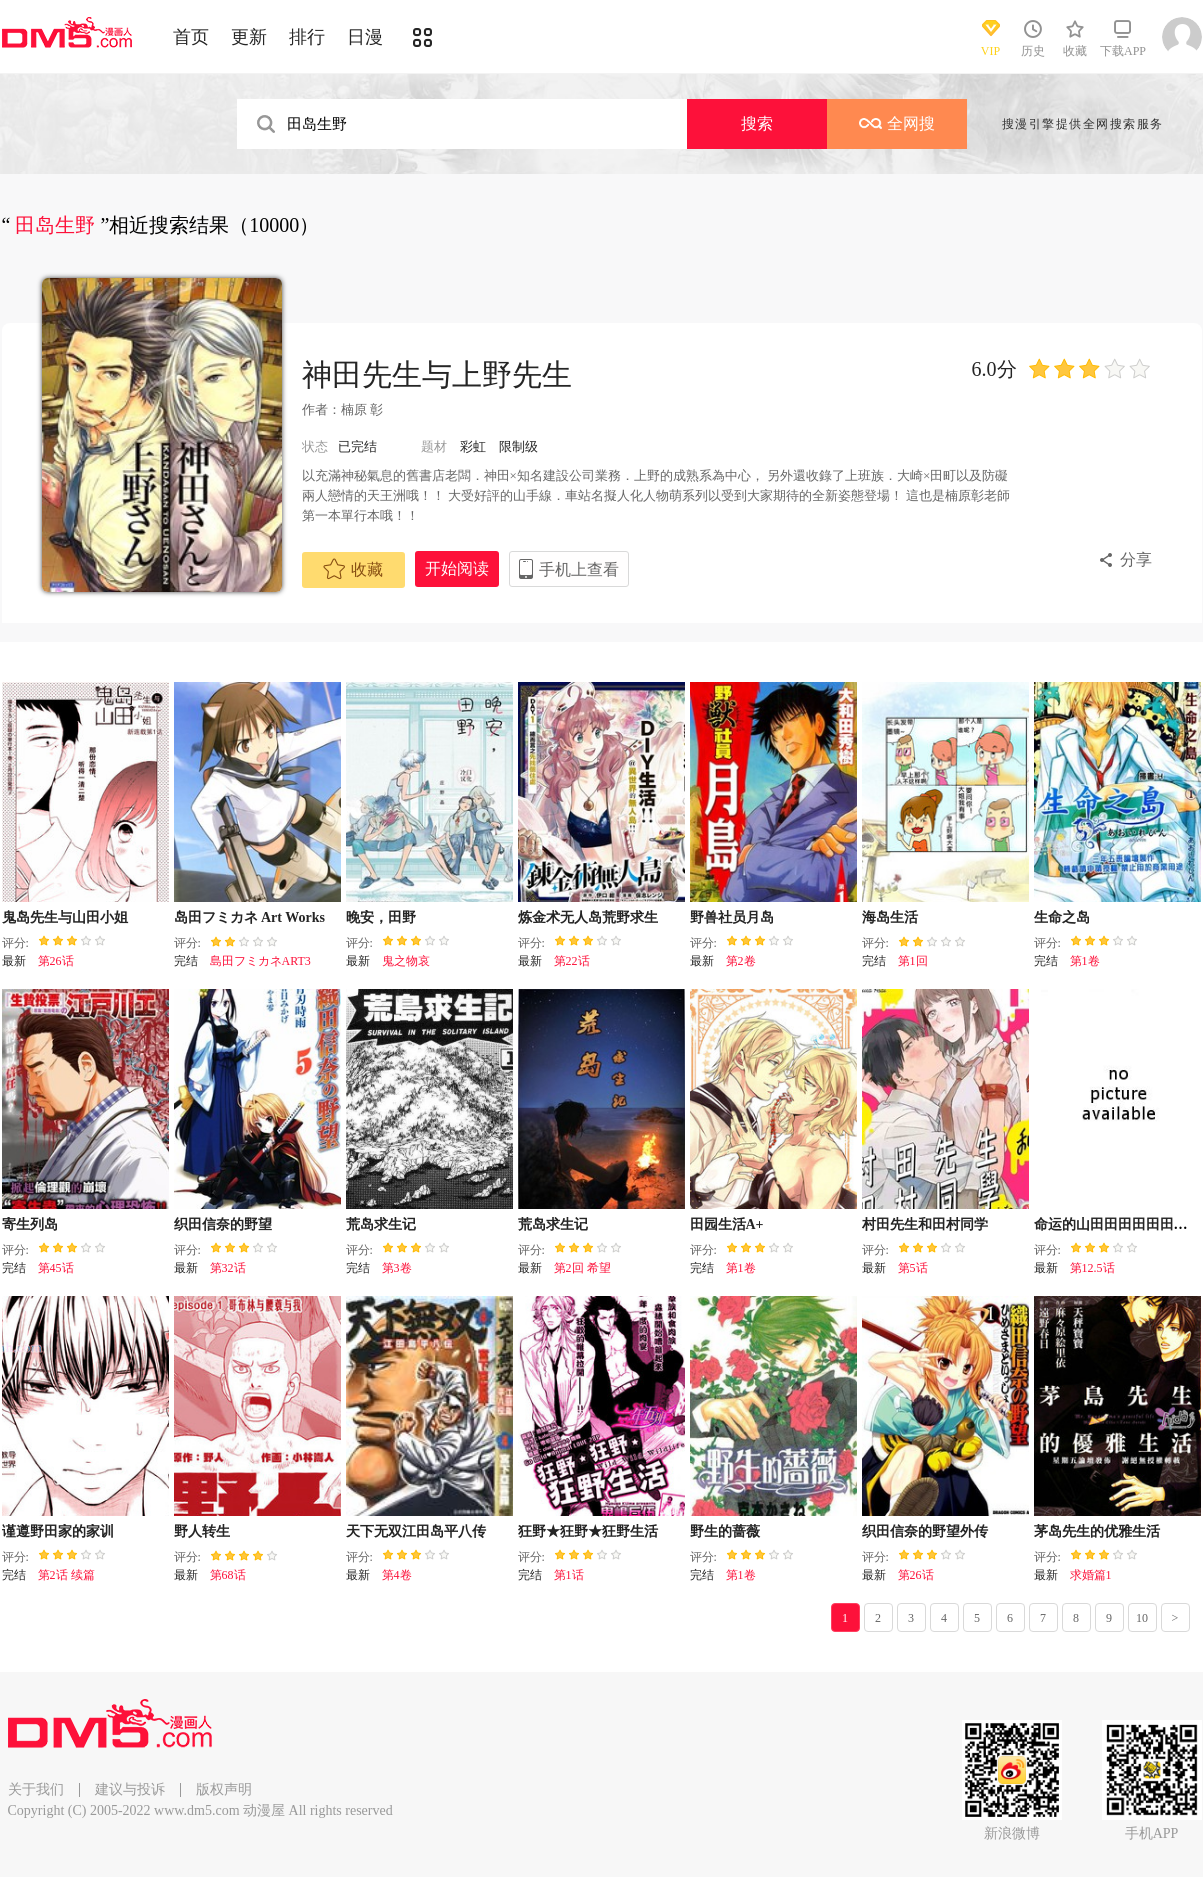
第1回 (913, 961)
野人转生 (202, 1531)
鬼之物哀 (406, 961)
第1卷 (1085, 961)
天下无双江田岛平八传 (416, 1531)
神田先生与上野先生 (437, 374)
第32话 (228, 1268)
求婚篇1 (1091, 1575)
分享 (1136, 559)
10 (1142, 1618)
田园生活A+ (727, 1224)
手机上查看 (579, 569)
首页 (191, 37)
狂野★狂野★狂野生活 (588, 1531)
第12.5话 (1092, 1268)
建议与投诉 (130, 1789)
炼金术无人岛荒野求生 (588, 917)
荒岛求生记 (381, 1224)
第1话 (569, 1575)
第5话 (913, 1268)
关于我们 (36, 1789)
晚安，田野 (381, 917)
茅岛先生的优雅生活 (1097, 1531)
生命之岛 (1062, 917)
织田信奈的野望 (223, 1224)
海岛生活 (890, 917)
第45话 (56, 1268)
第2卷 (741, 961)
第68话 (228, 1575)
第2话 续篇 (66, 1575)
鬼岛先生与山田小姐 (65, 917)
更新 (249, 37)
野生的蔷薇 (725, 1531)
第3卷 (397, 1268)
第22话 (572, 961)
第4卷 (397, 1575)
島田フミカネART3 (260, 961)
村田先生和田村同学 (925, 1224)
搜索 (757, 123)
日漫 (365, 37)
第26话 (56, 961)
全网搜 (897, 123)
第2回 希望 (582, 1268)
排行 (307, 37)
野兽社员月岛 (732, 917)
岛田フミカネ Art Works (249, 917)
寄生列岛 (30, 1224)
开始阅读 (457, 568)
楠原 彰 (362, 409)
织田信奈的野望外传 (925, 1531)
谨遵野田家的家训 (58, 1531)
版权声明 (224, 1789)
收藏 (353, 569)
